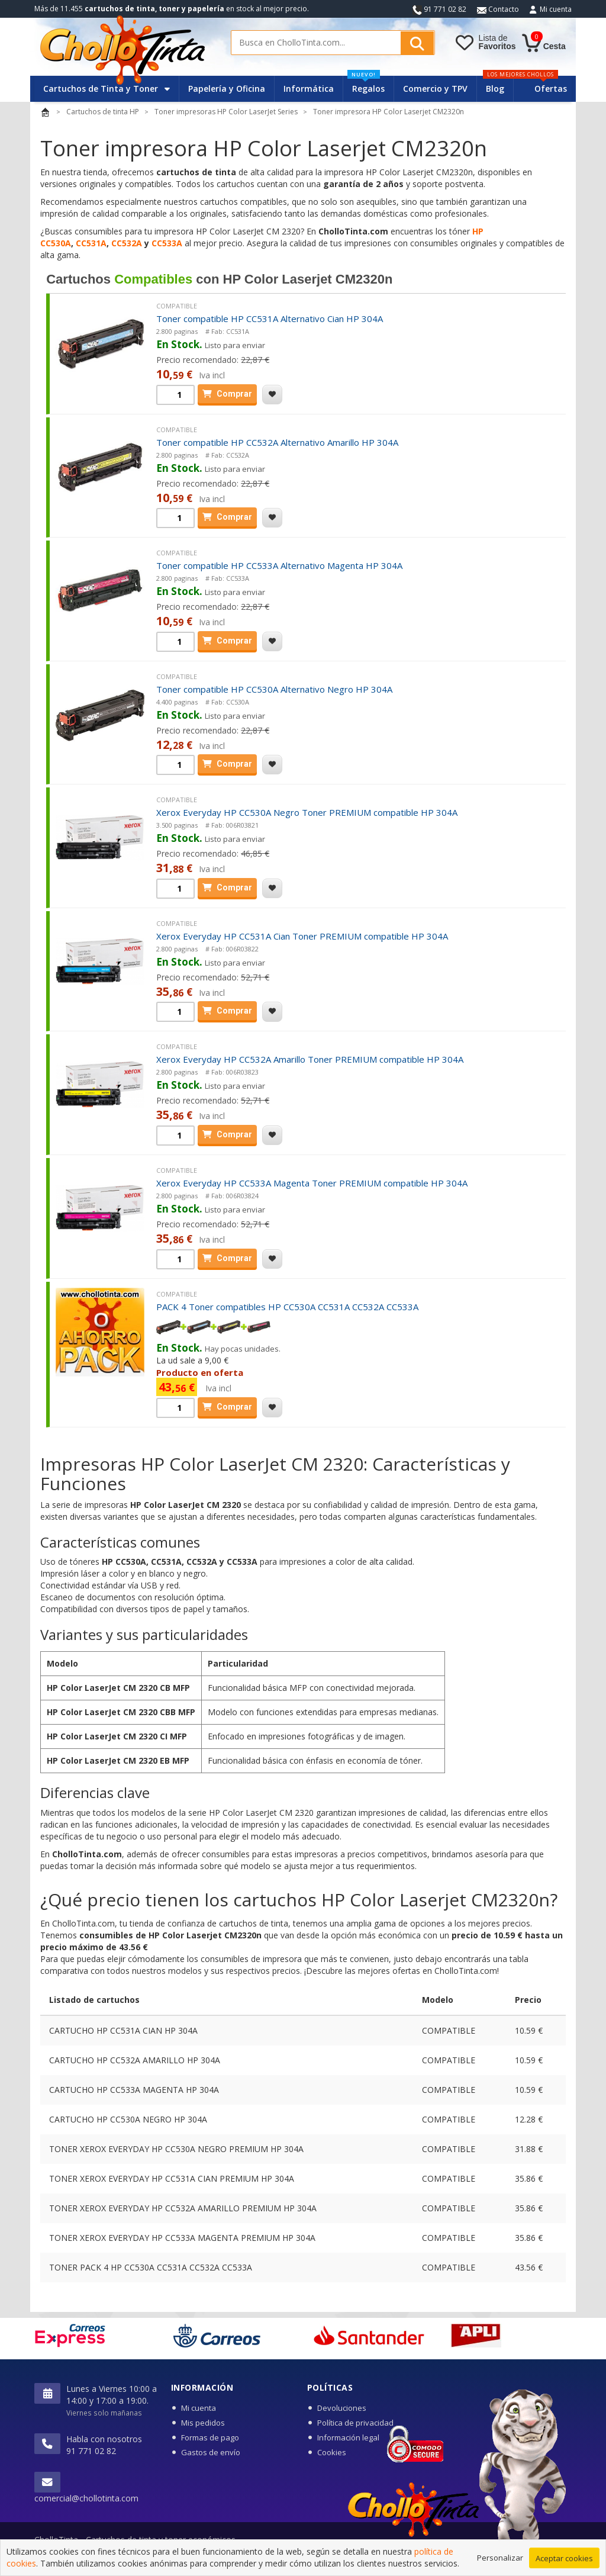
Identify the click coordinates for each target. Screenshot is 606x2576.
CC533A (167, 243)
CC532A (127, 243)
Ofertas (550, 88)
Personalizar (500, 2557)
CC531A (91, 243)
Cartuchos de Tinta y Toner (106, 88)
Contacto (498, 9)
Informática (308, 88)
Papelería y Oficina (226, 88)
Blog (495, 88)
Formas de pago (210, 2437)
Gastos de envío (210, 2452)
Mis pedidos (203, 2422)
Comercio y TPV (435, 88)
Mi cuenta (556, 9)
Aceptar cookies (564, 2558)
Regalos (366, 85)
